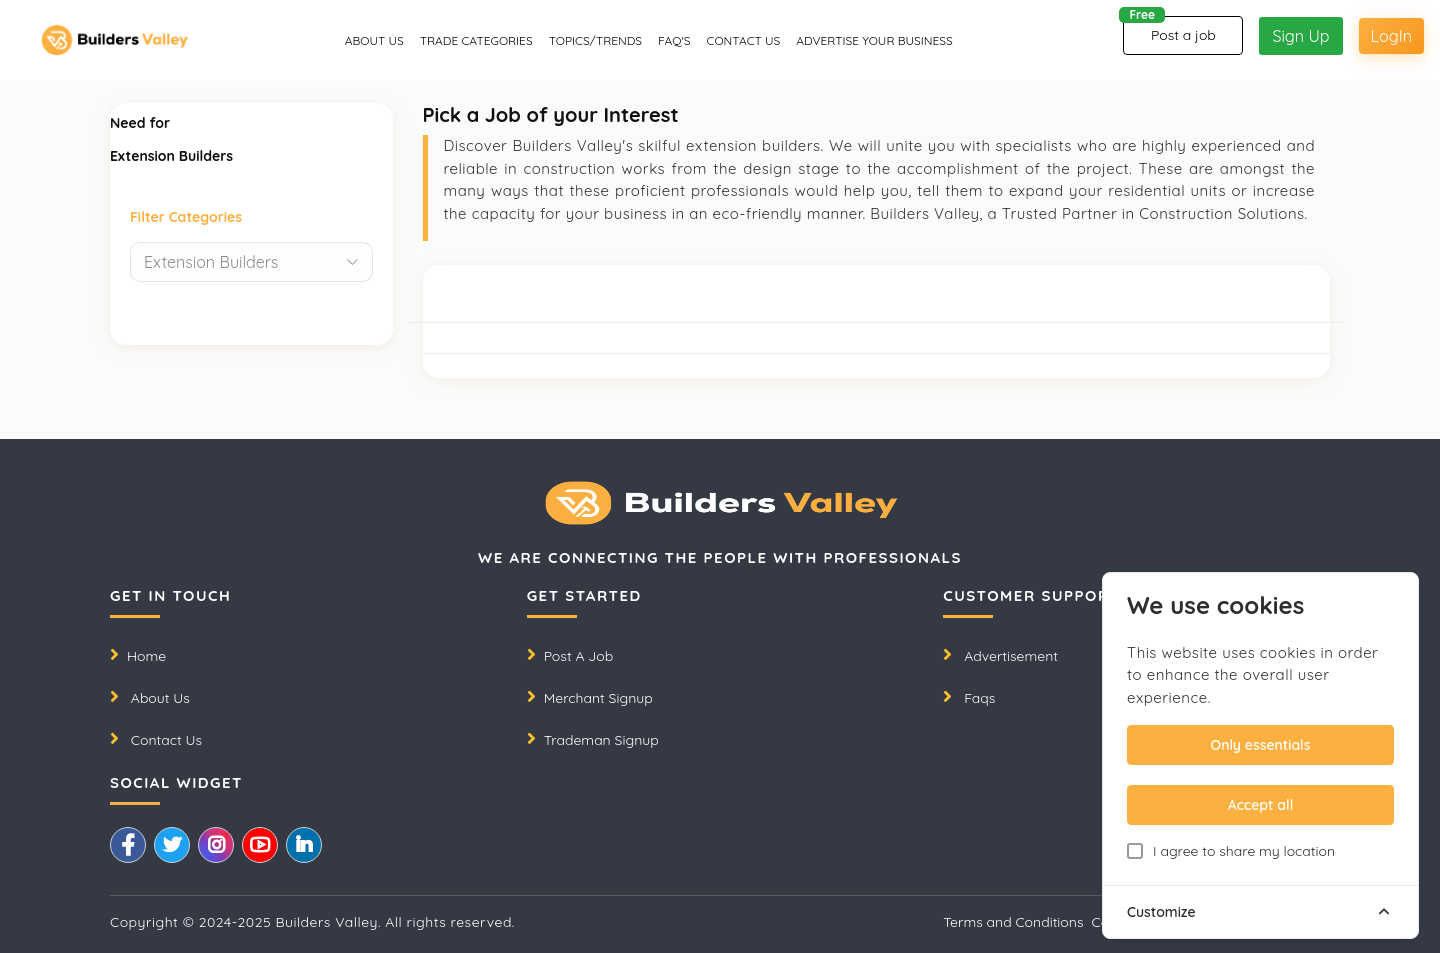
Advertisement (1000, 655)
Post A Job (570, 655)
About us (374, 40)
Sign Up (1300, 36)
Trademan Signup (593, 739)
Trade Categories (476, 40)
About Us (150, 697)
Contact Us (156, 739)
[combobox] (251, 262)
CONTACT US (744, 40)
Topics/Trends (595, 40)
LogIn (1391, 36)
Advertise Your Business (874, 40)
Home (138, 655)
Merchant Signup (590, 697)
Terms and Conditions (1013, 922)
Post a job (1169, 30)
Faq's (674, 40)
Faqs (969, 697)
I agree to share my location (1244, 851)
